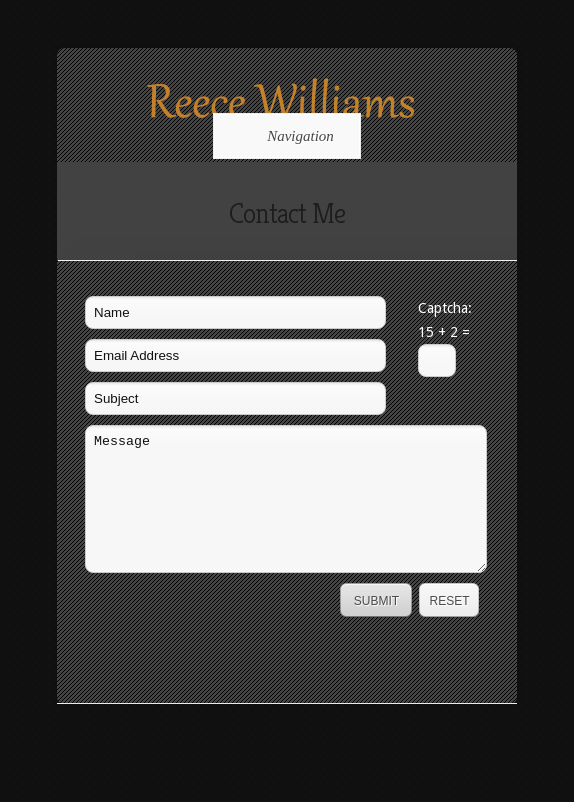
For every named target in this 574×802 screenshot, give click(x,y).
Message (286, 499)
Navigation (283, 136)
